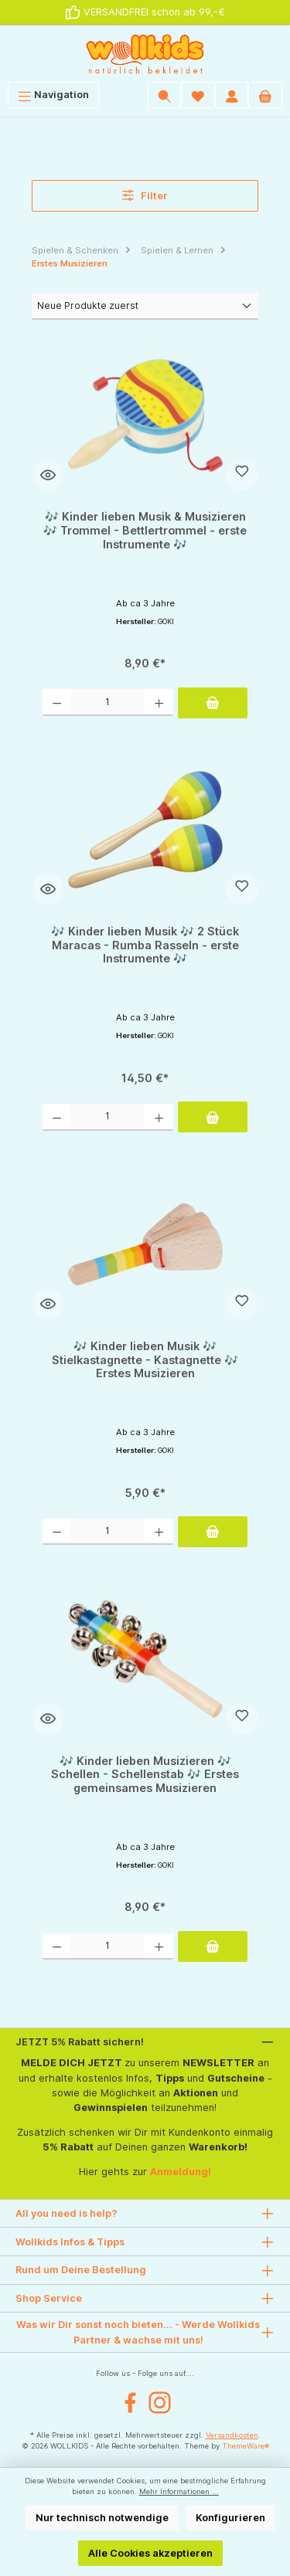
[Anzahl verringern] (57, 702)
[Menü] (53, 94)
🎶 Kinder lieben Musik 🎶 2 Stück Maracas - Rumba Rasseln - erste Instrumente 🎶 (145, 945)
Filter (145, 195)
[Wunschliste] (198, 94)
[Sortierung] (145, 306)
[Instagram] (159, 2402)
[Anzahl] (107, 702)
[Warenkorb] (265, 94)
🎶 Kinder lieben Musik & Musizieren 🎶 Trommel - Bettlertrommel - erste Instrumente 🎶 (145, 530)
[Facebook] (130, 2402)
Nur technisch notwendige (102, 2517)
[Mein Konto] (232, 94)
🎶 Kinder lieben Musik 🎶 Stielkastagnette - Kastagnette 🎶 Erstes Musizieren (145, 1359)
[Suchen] (165, 94)
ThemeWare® (245, 2446)
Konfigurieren (230, 2517)
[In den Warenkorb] (212, 702)
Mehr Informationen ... (179, 2491)
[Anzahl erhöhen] (159, 702)
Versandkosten (232, 2435)
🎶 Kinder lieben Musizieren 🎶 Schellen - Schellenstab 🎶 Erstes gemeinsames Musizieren (145, 1774)
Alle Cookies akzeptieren (150, 2553)
